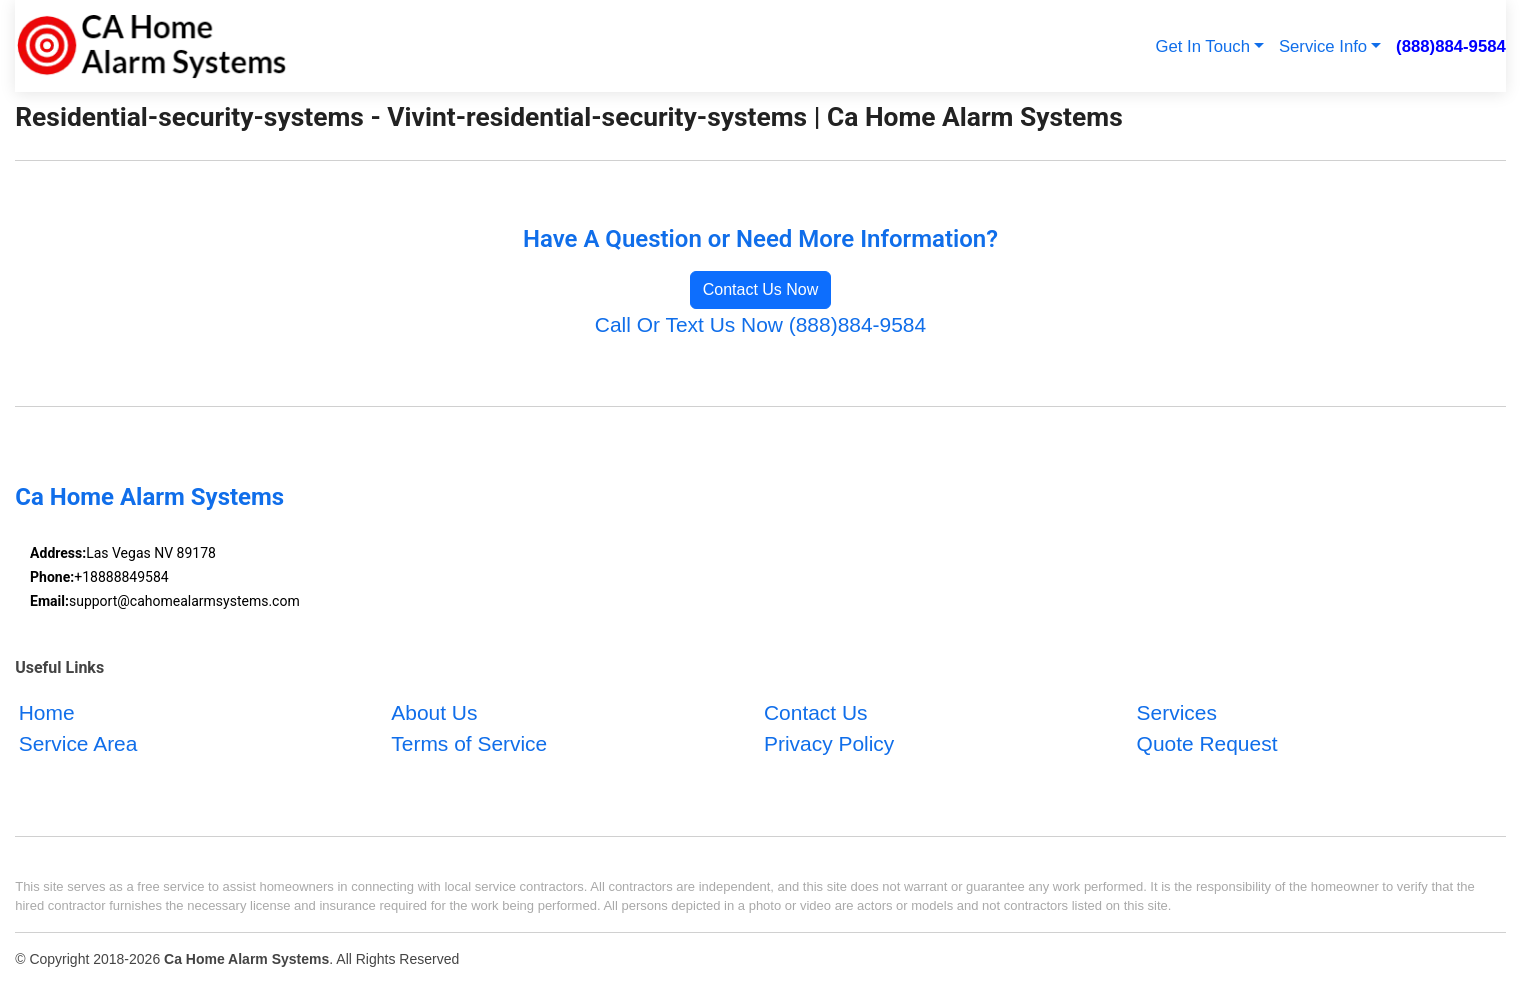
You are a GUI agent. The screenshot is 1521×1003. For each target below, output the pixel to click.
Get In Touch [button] (1202, 46)
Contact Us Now (761, 289)
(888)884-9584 (1451, 46)
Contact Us (816, 712)
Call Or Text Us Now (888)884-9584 (760, 324)
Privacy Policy (829, 743)
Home (47, 712)
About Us (434, 712)
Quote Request (1207, 743)
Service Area (78, 743)
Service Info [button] (1323, 46)
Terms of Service (469, 743)
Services (1177, 712)
